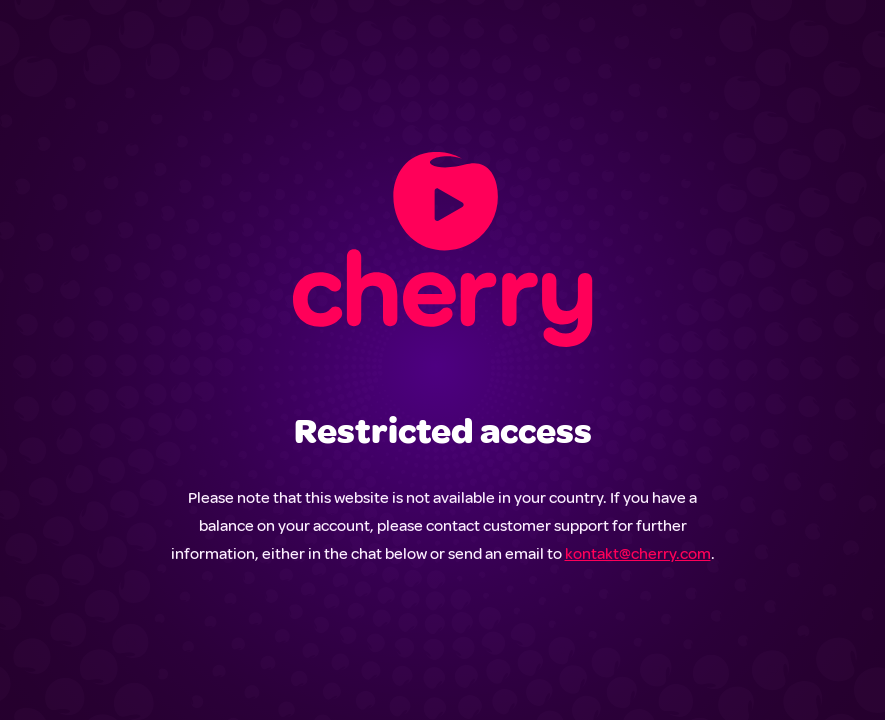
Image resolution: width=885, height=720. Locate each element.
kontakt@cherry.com (638, 554)
